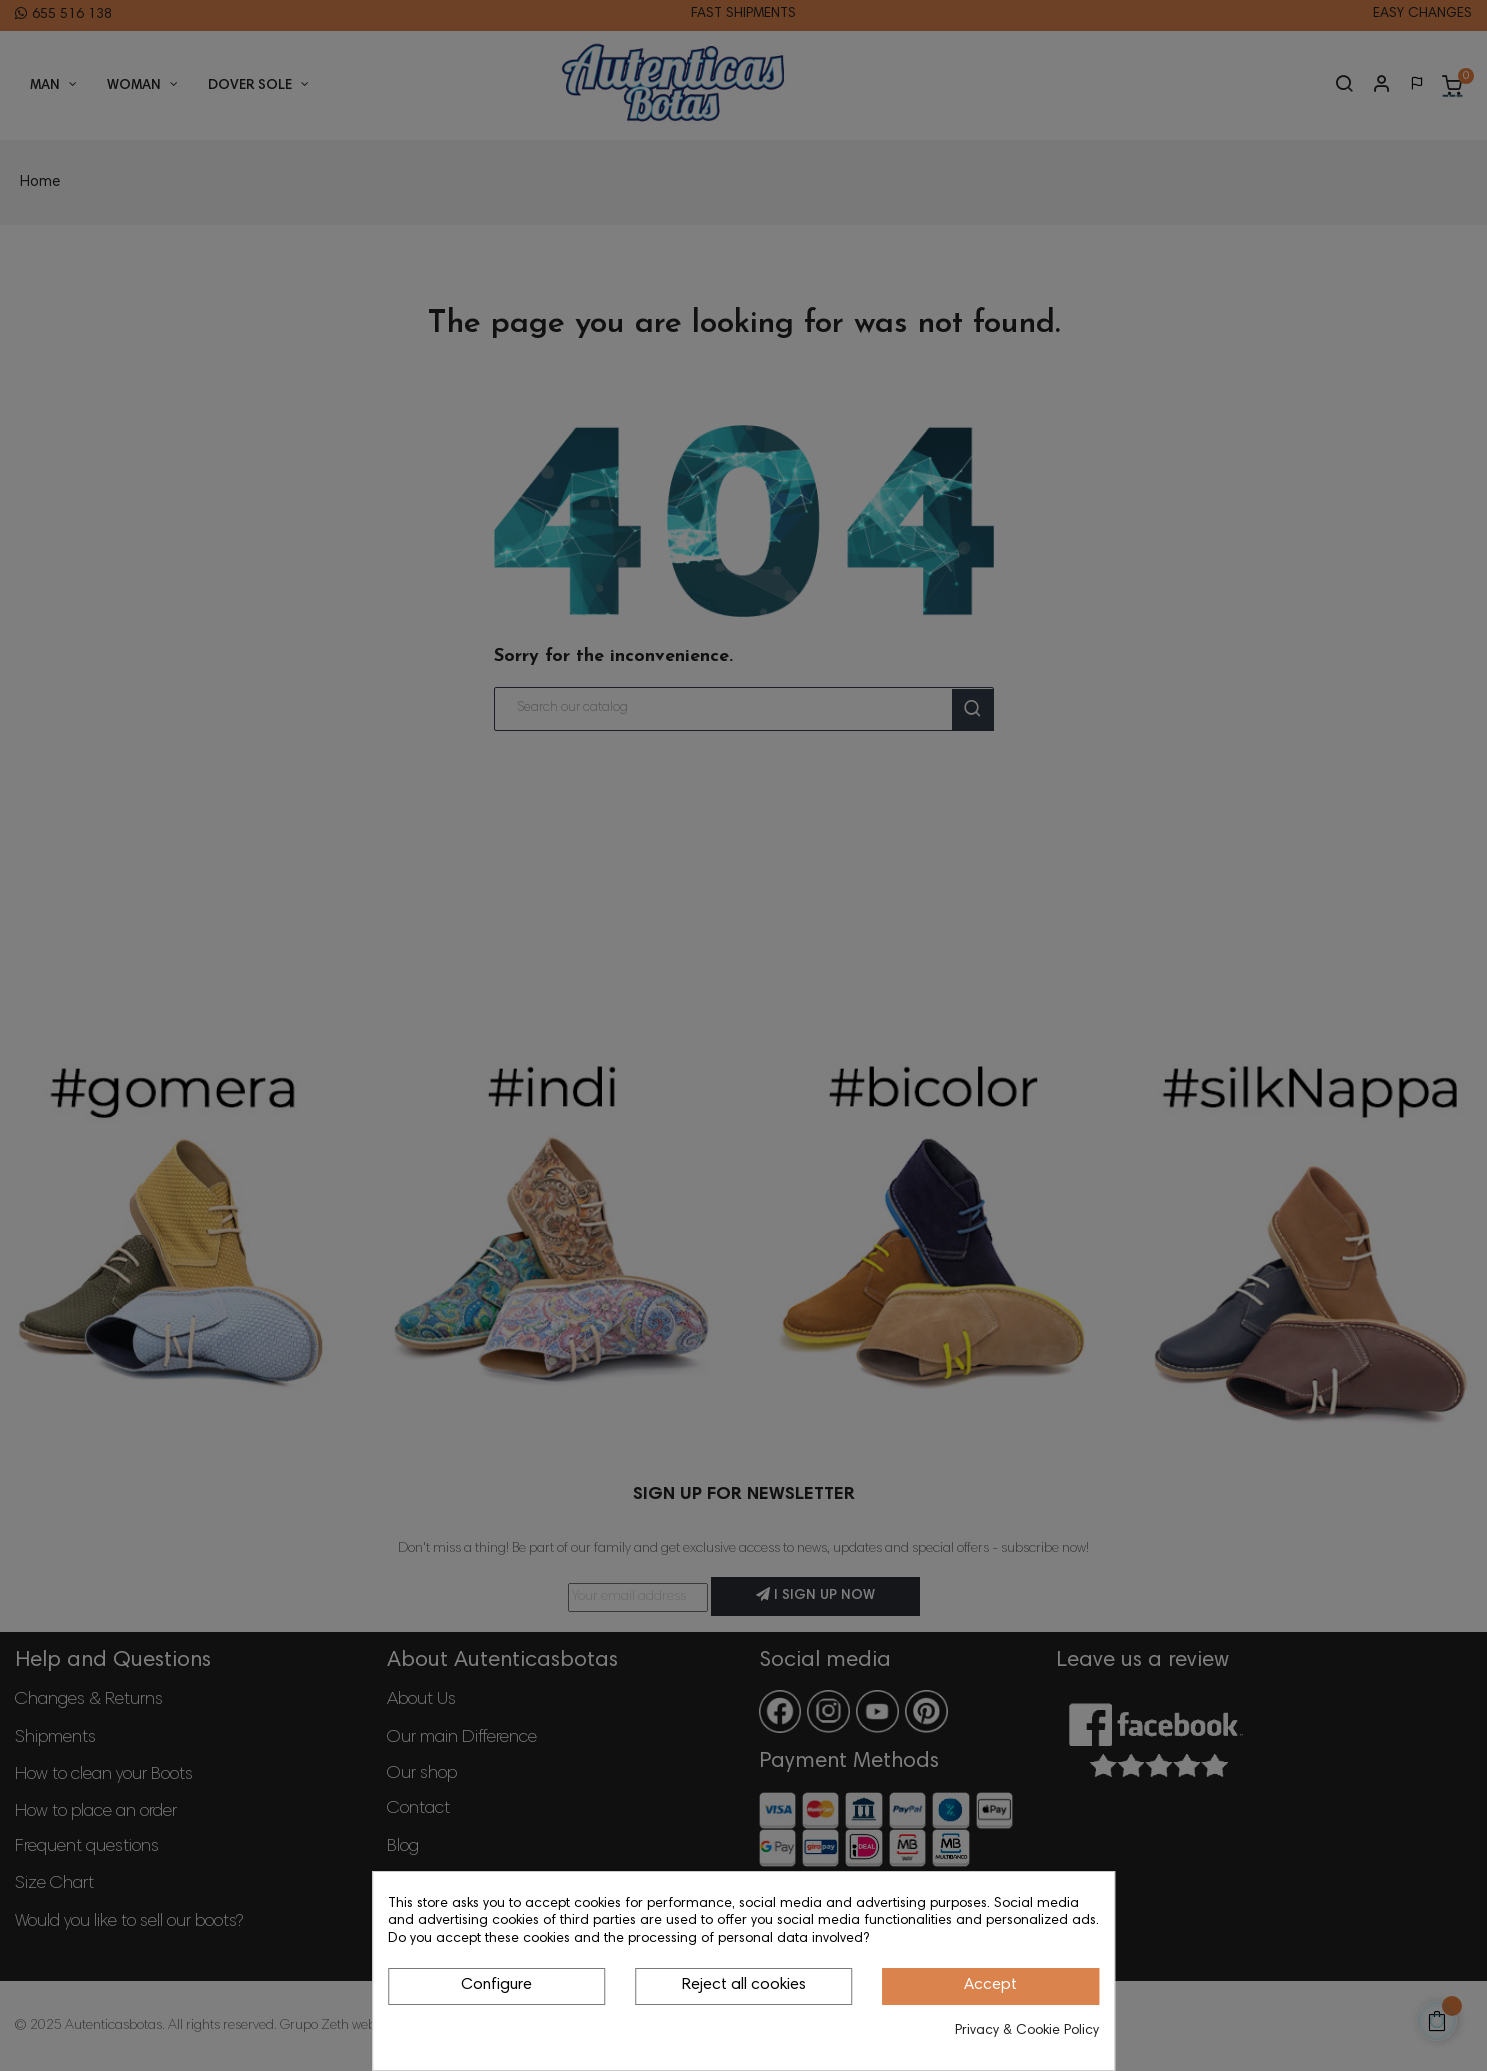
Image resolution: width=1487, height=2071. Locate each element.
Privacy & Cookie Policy (1027, 2031)
